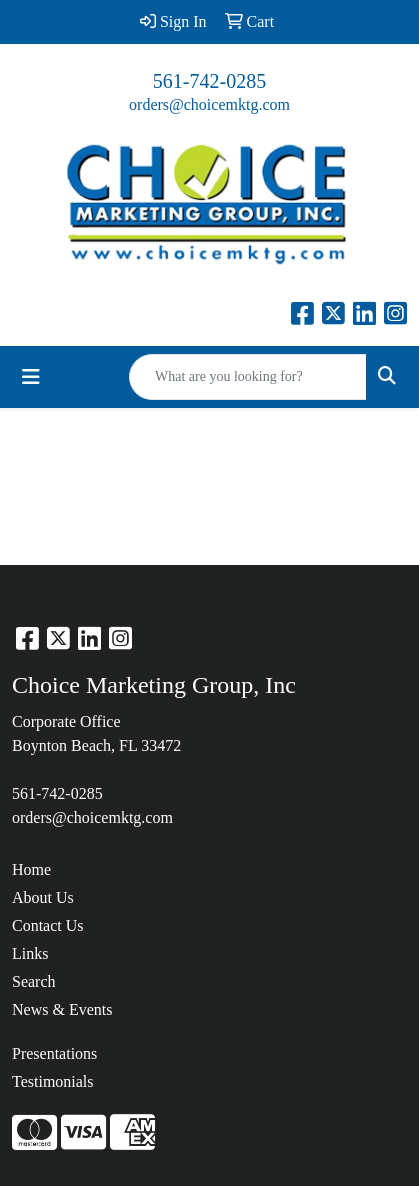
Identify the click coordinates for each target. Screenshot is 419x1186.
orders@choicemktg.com (209, 104)
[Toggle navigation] (31, 377)
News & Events (62, 1009)
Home (31, 869)
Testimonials (53, 1081)
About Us (43, 897)
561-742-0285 (209, 81)
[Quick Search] (248, 377)
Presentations (54, 1053)
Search (34, 981)
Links (30, 953)
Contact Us (48, 925)
